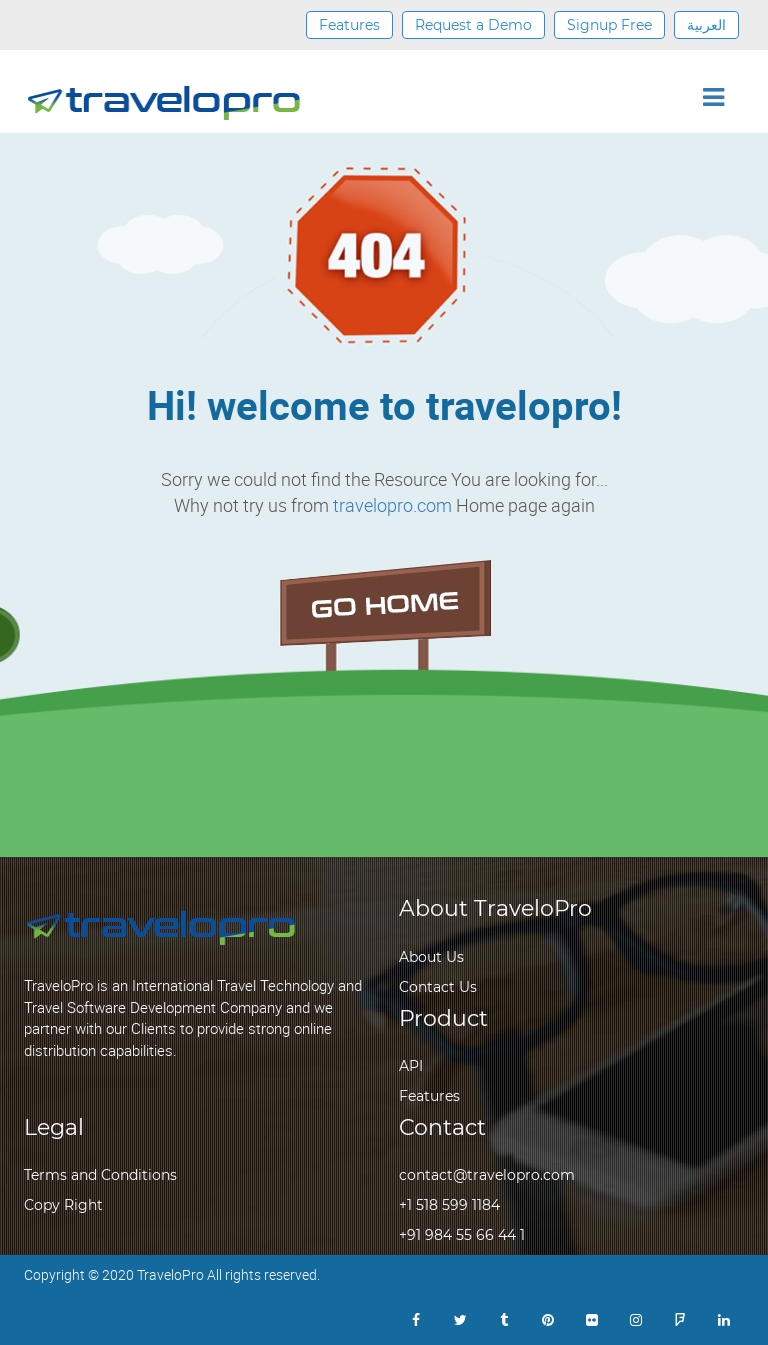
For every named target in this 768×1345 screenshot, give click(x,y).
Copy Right (63, 1205)
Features (349, 25)
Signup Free (609, 25)
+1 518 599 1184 (449, 1205)
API (411, 1066)
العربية (706, 25)
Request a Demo (473, 25)
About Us (431, 957)
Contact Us (438, 987)
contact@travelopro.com (487, 1175)
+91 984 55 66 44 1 (462, 1235)
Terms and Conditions (100, 1175)
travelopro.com (392, 505)
